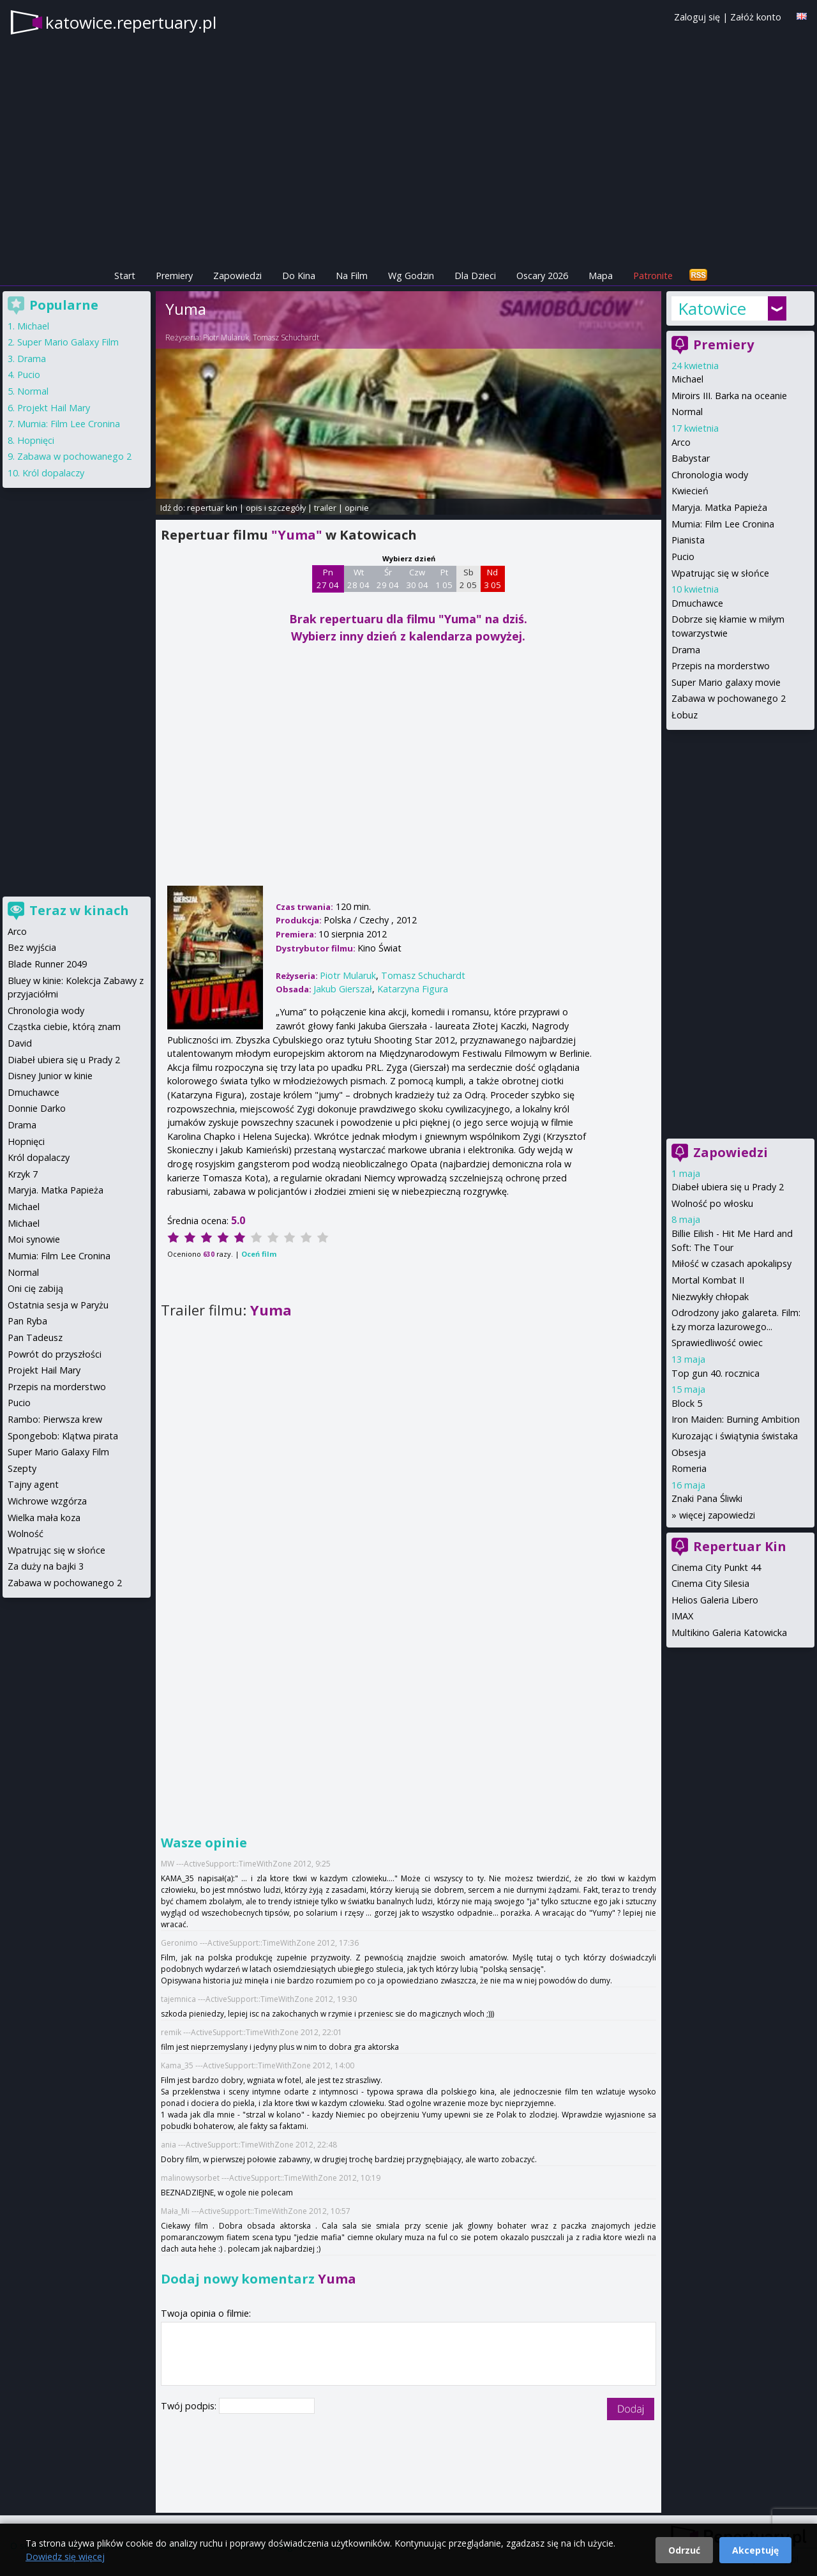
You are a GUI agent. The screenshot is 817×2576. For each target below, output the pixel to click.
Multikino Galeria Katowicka (729, 1632)
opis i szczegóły (276, 507)
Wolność (25, 1533)
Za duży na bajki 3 (46, 1566)
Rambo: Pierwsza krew (55, 1419)
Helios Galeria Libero (714, 1600)
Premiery (174, 275)
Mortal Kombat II (707, 1280)
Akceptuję (755, 2550)
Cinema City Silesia (710, 1583)
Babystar (690, 458)
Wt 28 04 (358, 578)
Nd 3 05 (492, 578)
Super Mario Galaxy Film (68, 342)
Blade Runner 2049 (47, 964)
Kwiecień (689, 491)
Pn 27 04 (328, 578)
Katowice (712, 308)
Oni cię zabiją (35, 1288)
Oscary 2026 (542, 275)
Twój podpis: (190, 2406)
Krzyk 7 (23, 1174)
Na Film (352, 275)
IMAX (682, 1616)
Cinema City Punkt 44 (716, 1567)
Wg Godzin (411, 275)
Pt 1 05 (444, 578)
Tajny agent (33, 1484)
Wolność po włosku (712, 1203)
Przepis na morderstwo (720, 666)
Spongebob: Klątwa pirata (63, 1436)
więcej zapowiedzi (717, 1515)
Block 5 (686, 1403)
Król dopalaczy (53, 473)
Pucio (682, 556)
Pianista (688, 540)
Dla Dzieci (475, 275)
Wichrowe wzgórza (47, 1501)
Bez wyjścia (32, 947)
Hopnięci (35, 440)
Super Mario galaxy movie (726, 682)
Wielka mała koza (44, 1518)
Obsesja (688, 1452)
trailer (325, 507)
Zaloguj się (697, 17)
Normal (687, 411)
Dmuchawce (697, 603)
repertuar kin (212, 507)
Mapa (600, 275)
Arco (681, 442)
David (20, 1043)
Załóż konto (755, 17)
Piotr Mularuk (226, 337)
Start (124, 275)
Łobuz (684, 715)
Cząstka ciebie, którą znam (64, 1026)
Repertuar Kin (739, 1546)
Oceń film (258, 1254)
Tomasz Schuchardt (286, 337)
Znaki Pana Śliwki (706, 1498)
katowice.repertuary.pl (130, 22)
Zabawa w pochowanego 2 (728, 698)
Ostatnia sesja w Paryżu (58, 1305)
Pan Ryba (27, 1321)
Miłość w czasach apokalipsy (731, 1263)
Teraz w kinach (79, 910)
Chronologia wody (709, 475)
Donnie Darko (37, 1108)
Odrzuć (684, 2550)
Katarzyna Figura (412, 989)
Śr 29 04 (388, 578)
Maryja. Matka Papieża (719, 507)
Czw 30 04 (417, 578)
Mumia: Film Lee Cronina (722, 524)
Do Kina (298, 275)
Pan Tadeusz (35, 1337)
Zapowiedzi (237, 275)
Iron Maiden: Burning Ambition (735, 1419)
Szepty (22, 1468)
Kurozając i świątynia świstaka (734, 1436)
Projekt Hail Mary (53, 408)
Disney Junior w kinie (50, 1076)
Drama (685, 650)
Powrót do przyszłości (54, 1354)
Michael (687, 379)
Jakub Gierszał (342, 989)
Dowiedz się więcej (65, 2556)
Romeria (689, 1468)
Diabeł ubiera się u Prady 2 (727, 1187)
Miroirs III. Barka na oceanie (729, 396)
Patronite (653, 275)
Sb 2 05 (468, 578)
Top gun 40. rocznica (715, 1373)
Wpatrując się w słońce (720, 573)
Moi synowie (34, 1239)
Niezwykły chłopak (710, 1297)
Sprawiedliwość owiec (717, 1343)
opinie (357, 507)
